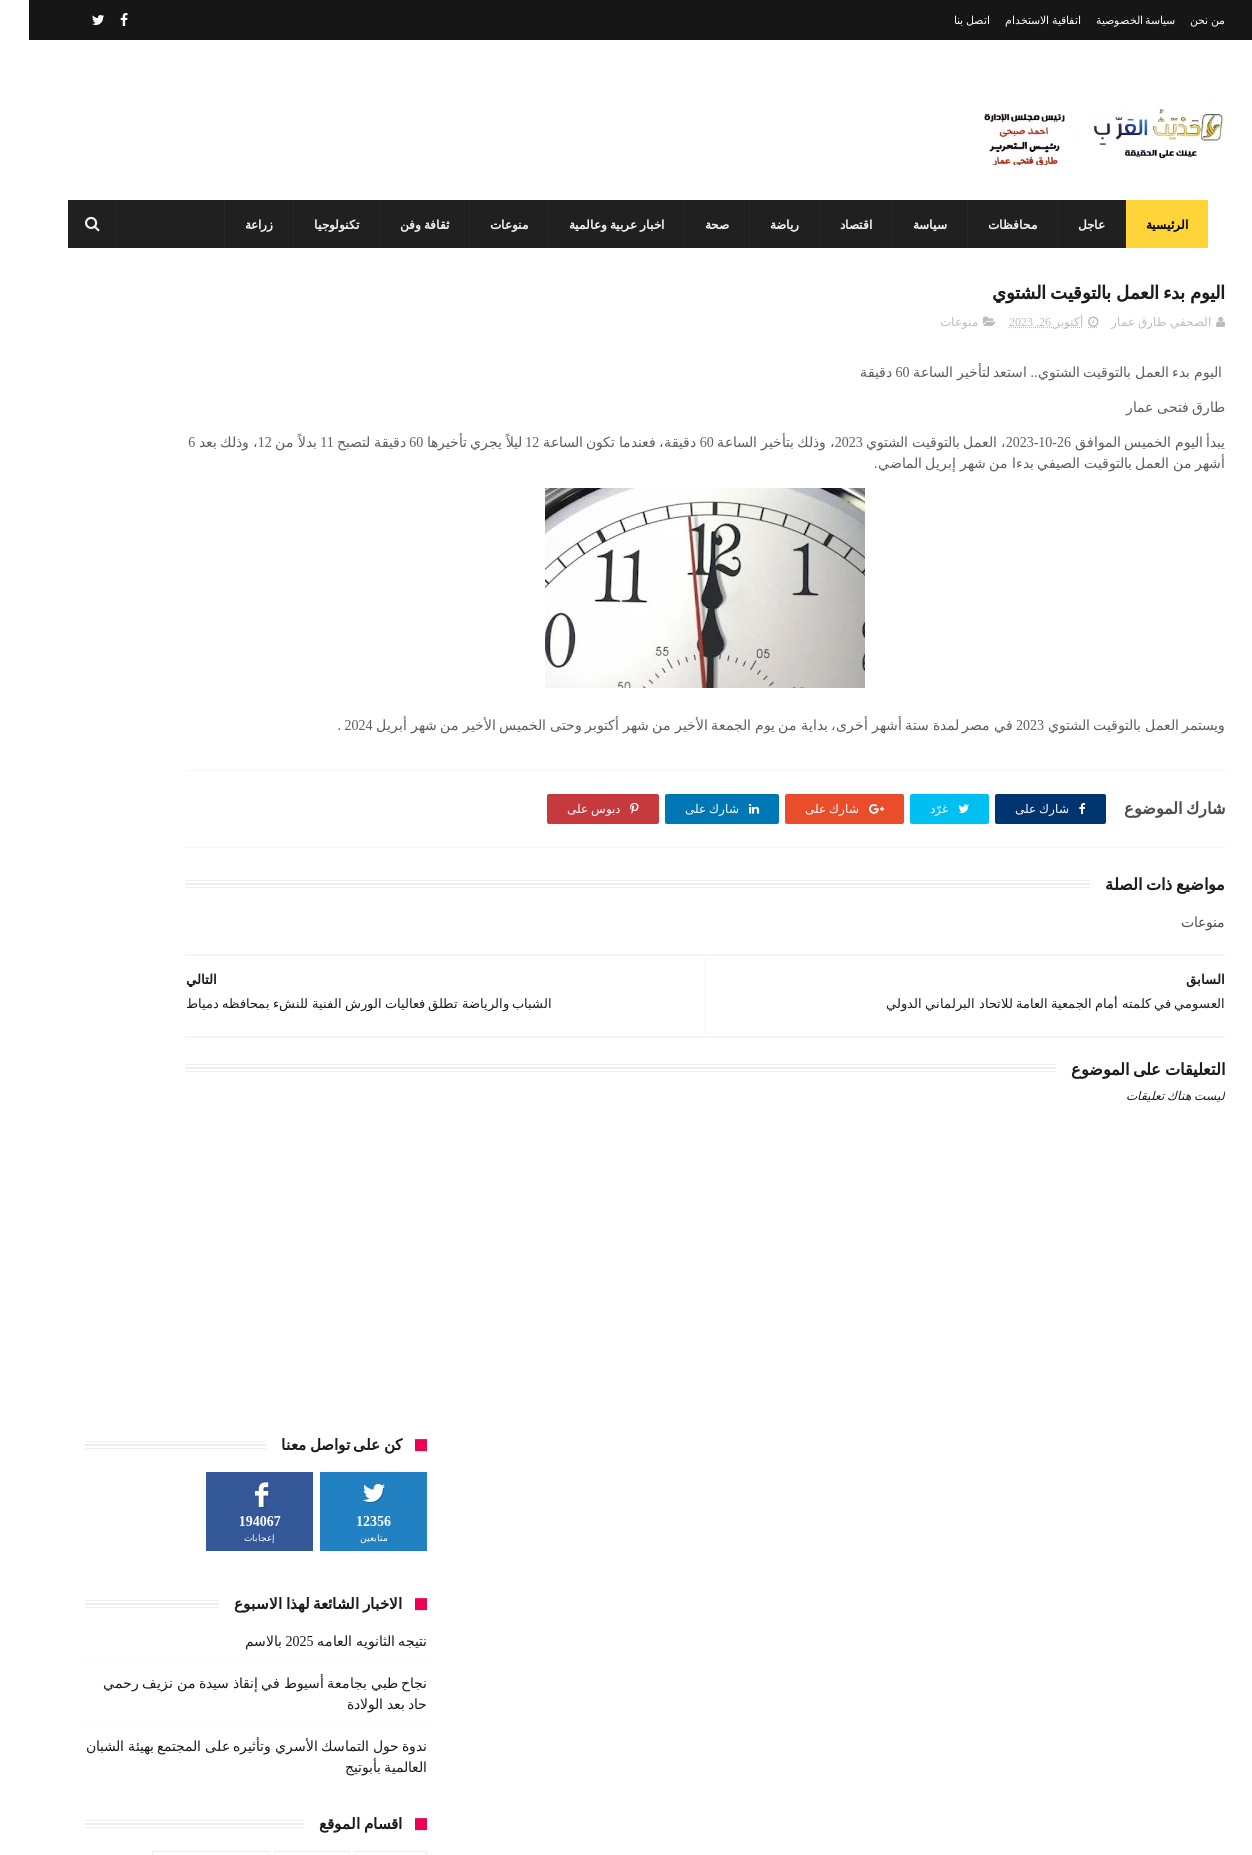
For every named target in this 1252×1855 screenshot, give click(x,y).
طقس (148, 790)
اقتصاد (844, 225)
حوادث (106, 753)
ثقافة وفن (412, 225)
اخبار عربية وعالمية (604, 225)
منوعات (497, 225)
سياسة (918, 225)
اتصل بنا (943, 20)
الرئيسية (1155, 225)
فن (379, 827)
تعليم (309, 753)
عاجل (1079, 225)
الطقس (368, 753)
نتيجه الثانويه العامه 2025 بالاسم (307, 490)
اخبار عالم (362, 716)
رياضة (772, 225)
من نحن (1178, 20)
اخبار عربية (283, 716)
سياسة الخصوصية (1107, 20)
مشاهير (250, 827)
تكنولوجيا (324, 225)
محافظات (1000, 225)
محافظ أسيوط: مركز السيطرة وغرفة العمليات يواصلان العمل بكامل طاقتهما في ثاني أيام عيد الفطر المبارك (582, 1736)
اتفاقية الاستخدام (1014, 20)
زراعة (247, 225)
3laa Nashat (870, 1823)
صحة (705, 225)
